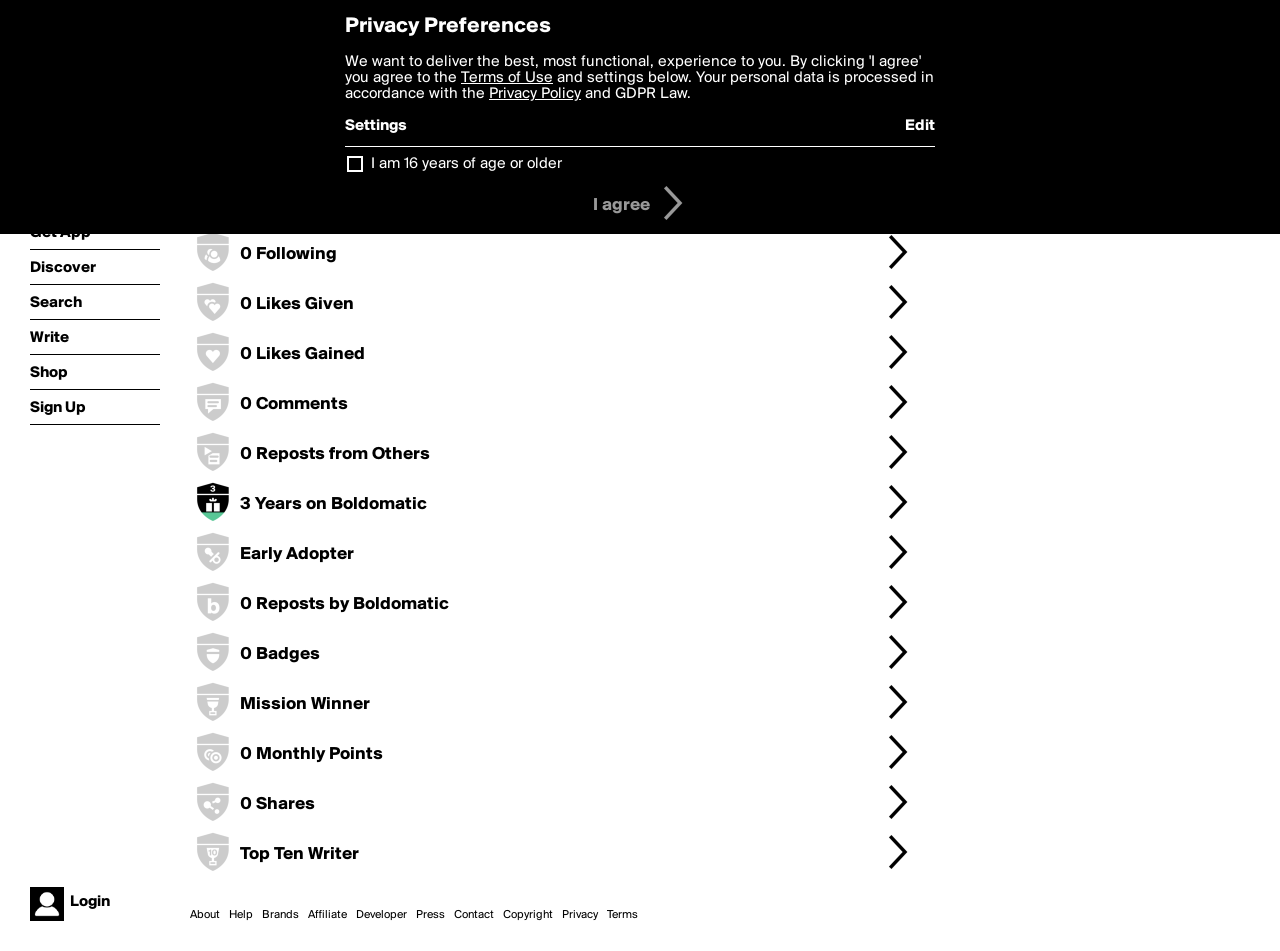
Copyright (528, 915)
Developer (381, 915)
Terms (622, 915)
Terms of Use (507, 78)
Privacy (580, 915)
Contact (474, 915)
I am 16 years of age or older (466, 164)
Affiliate (327, 915)
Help (241, 915)
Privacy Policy (535, 94)
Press (430, 915)
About (205, 915)
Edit (920, 126)
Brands (280, 915)
